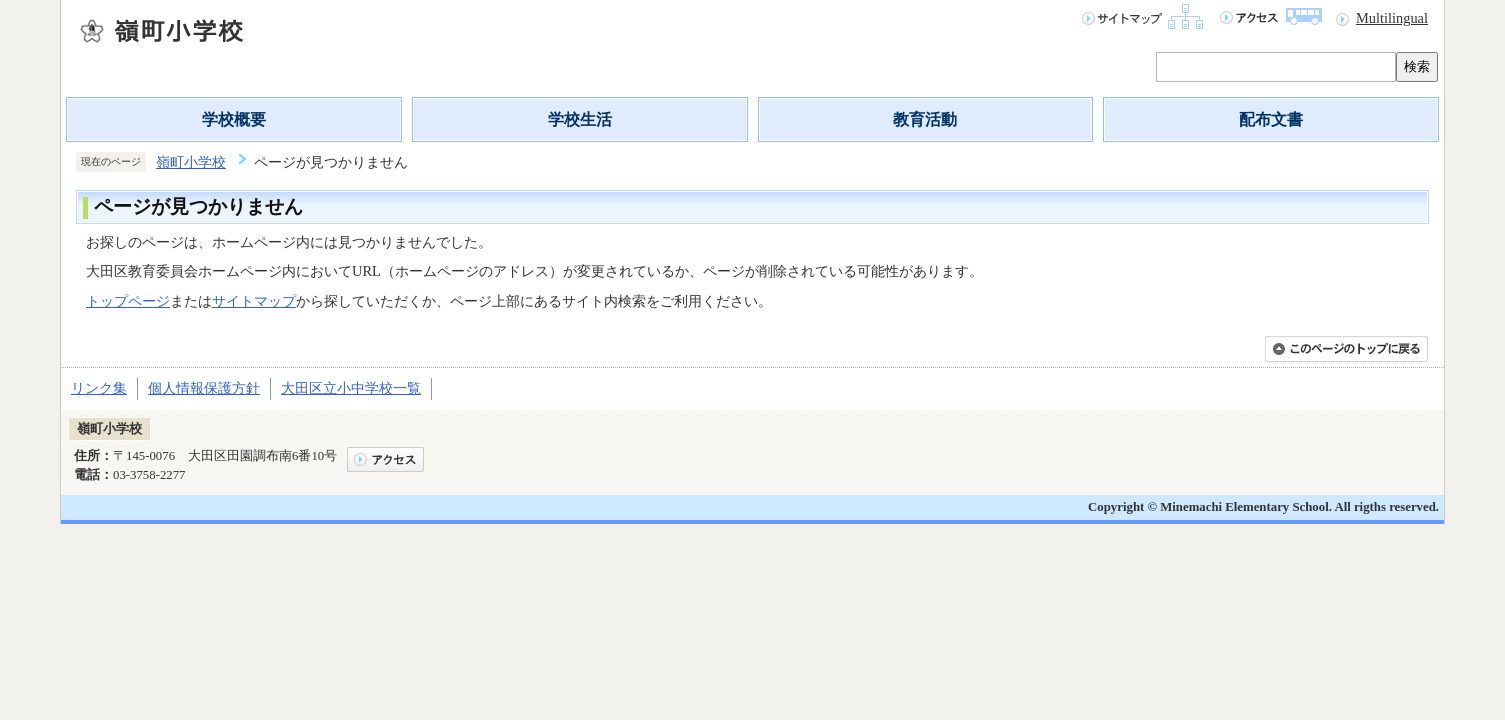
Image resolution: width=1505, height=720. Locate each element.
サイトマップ (254, 301)
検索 (1417, 66)
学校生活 (580, 119)
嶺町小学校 (191, 162)
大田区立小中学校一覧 (351, 388)
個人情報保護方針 (204, 388)
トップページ (128, 301)
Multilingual (1392, 18)
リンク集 (99, 388)
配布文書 (1271, 119)
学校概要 (234, 119)
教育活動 (925, 119)
